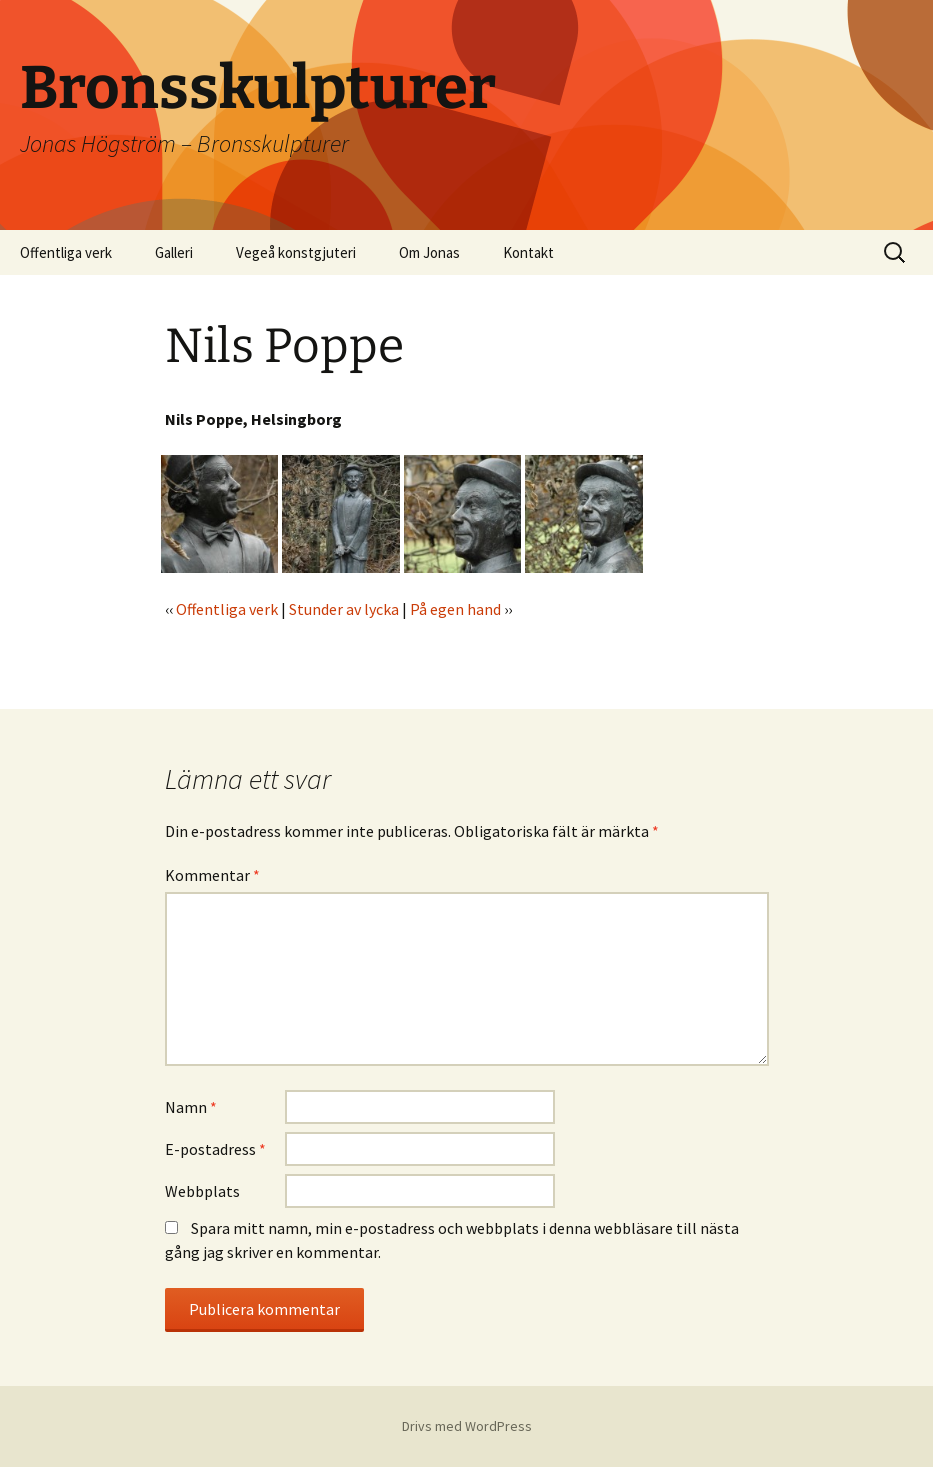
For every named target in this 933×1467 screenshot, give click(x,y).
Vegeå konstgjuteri (296, 252)
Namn (191, 1107)
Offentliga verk (66, 252)
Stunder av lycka (344, 609)
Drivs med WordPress (467, 1426)
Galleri (174, 252)
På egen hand (455, 609)
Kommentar (212, 875)
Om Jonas (429, 252)
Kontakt (528, 252)
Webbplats (202, 1191)
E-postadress (215, 1149)
